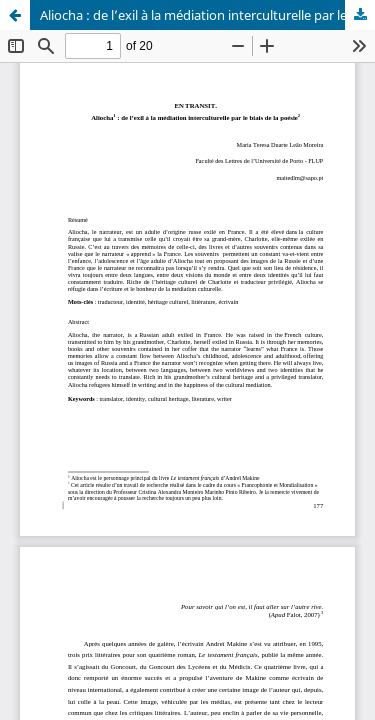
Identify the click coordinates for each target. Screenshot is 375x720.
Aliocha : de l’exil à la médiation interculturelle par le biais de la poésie (207, 15)
